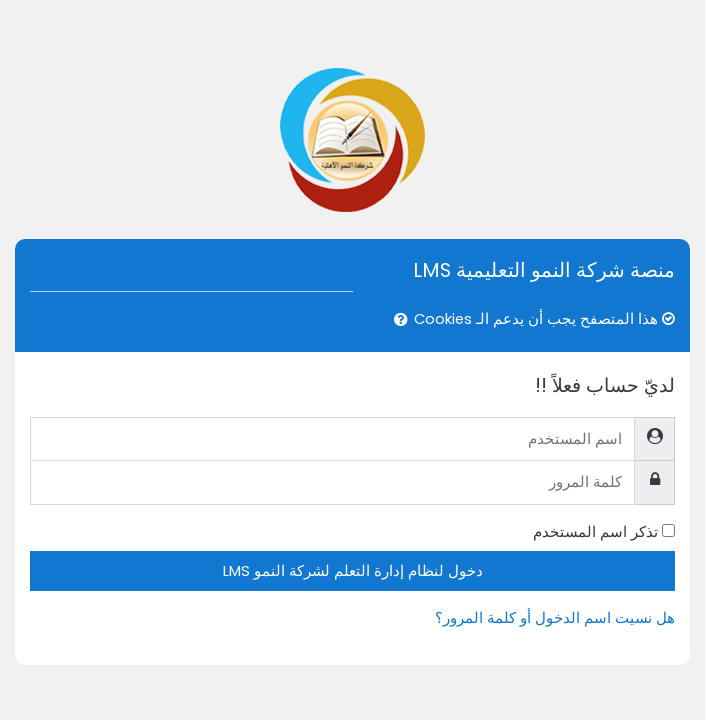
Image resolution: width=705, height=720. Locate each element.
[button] (397, 320)
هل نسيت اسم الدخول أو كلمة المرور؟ (555, 617)
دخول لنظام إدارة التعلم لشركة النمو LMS (353, 570)
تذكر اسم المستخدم (595, 531)
